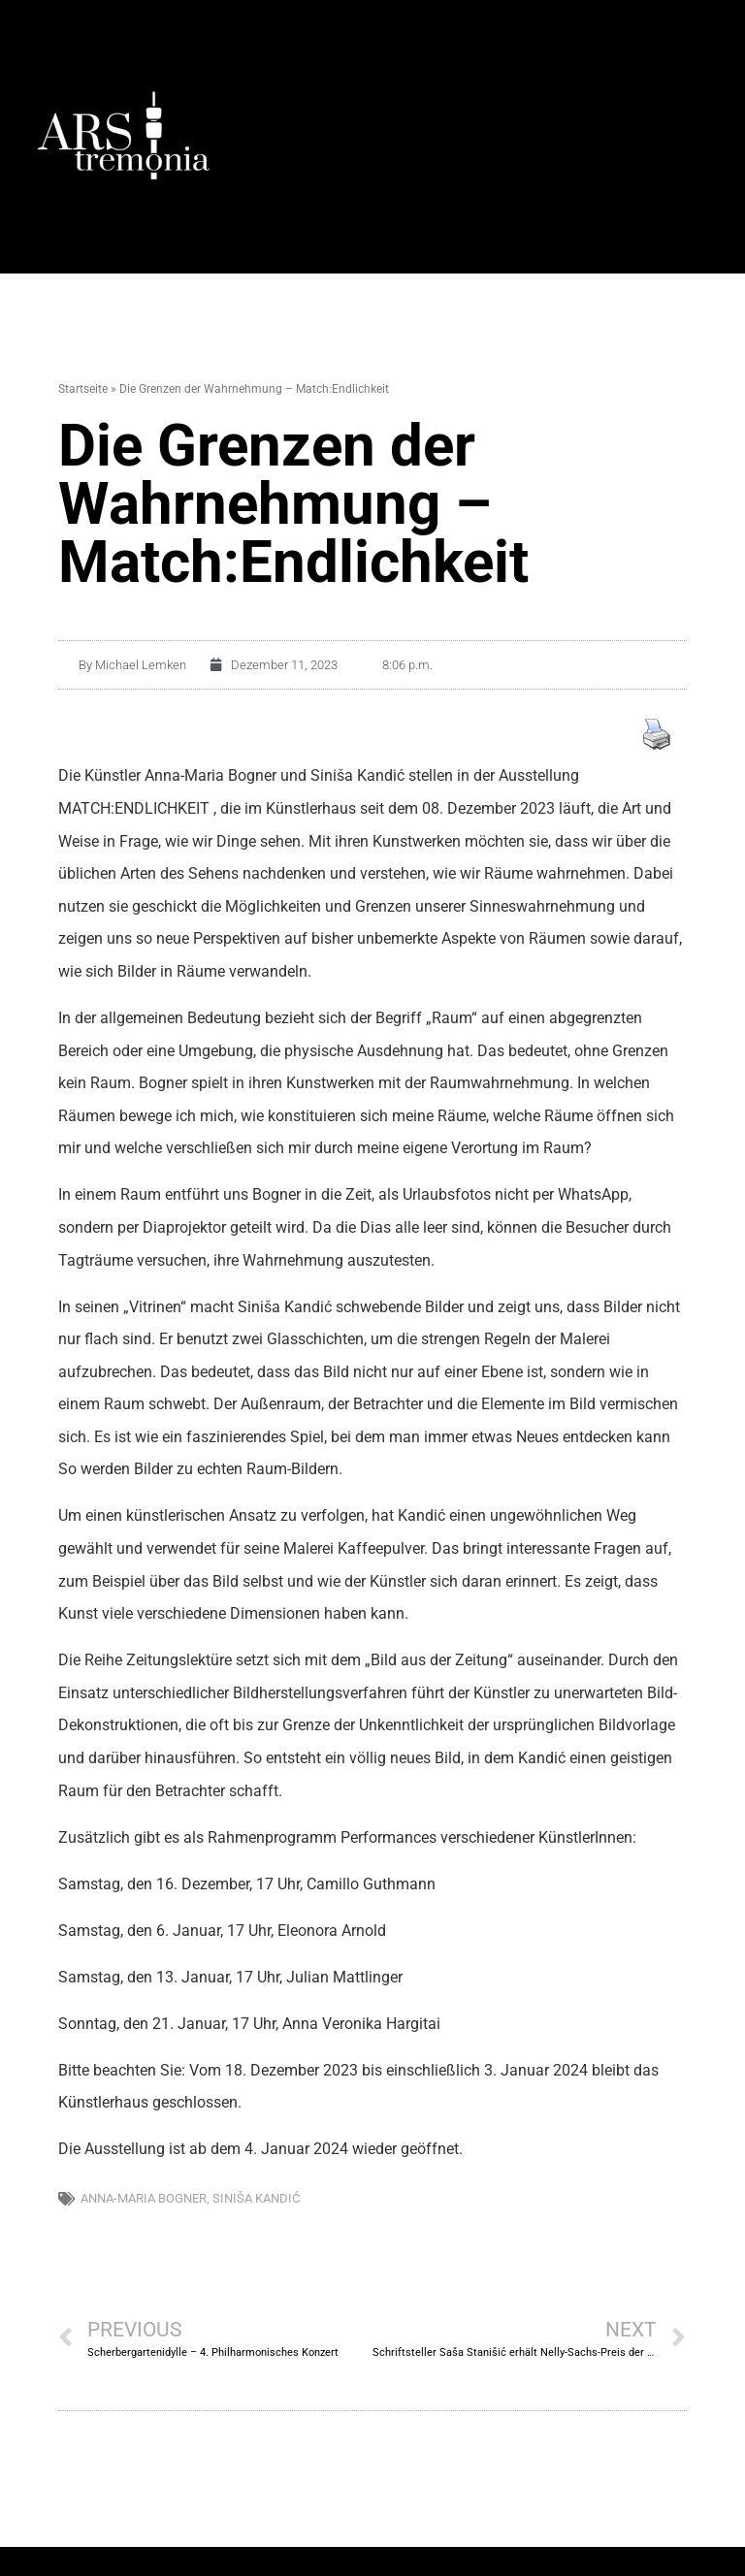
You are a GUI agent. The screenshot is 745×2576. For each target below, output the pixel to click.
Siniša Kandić (256, 2198)
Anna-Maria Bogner (144, 2198)
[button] (508, 136)
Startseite (83, 389)
